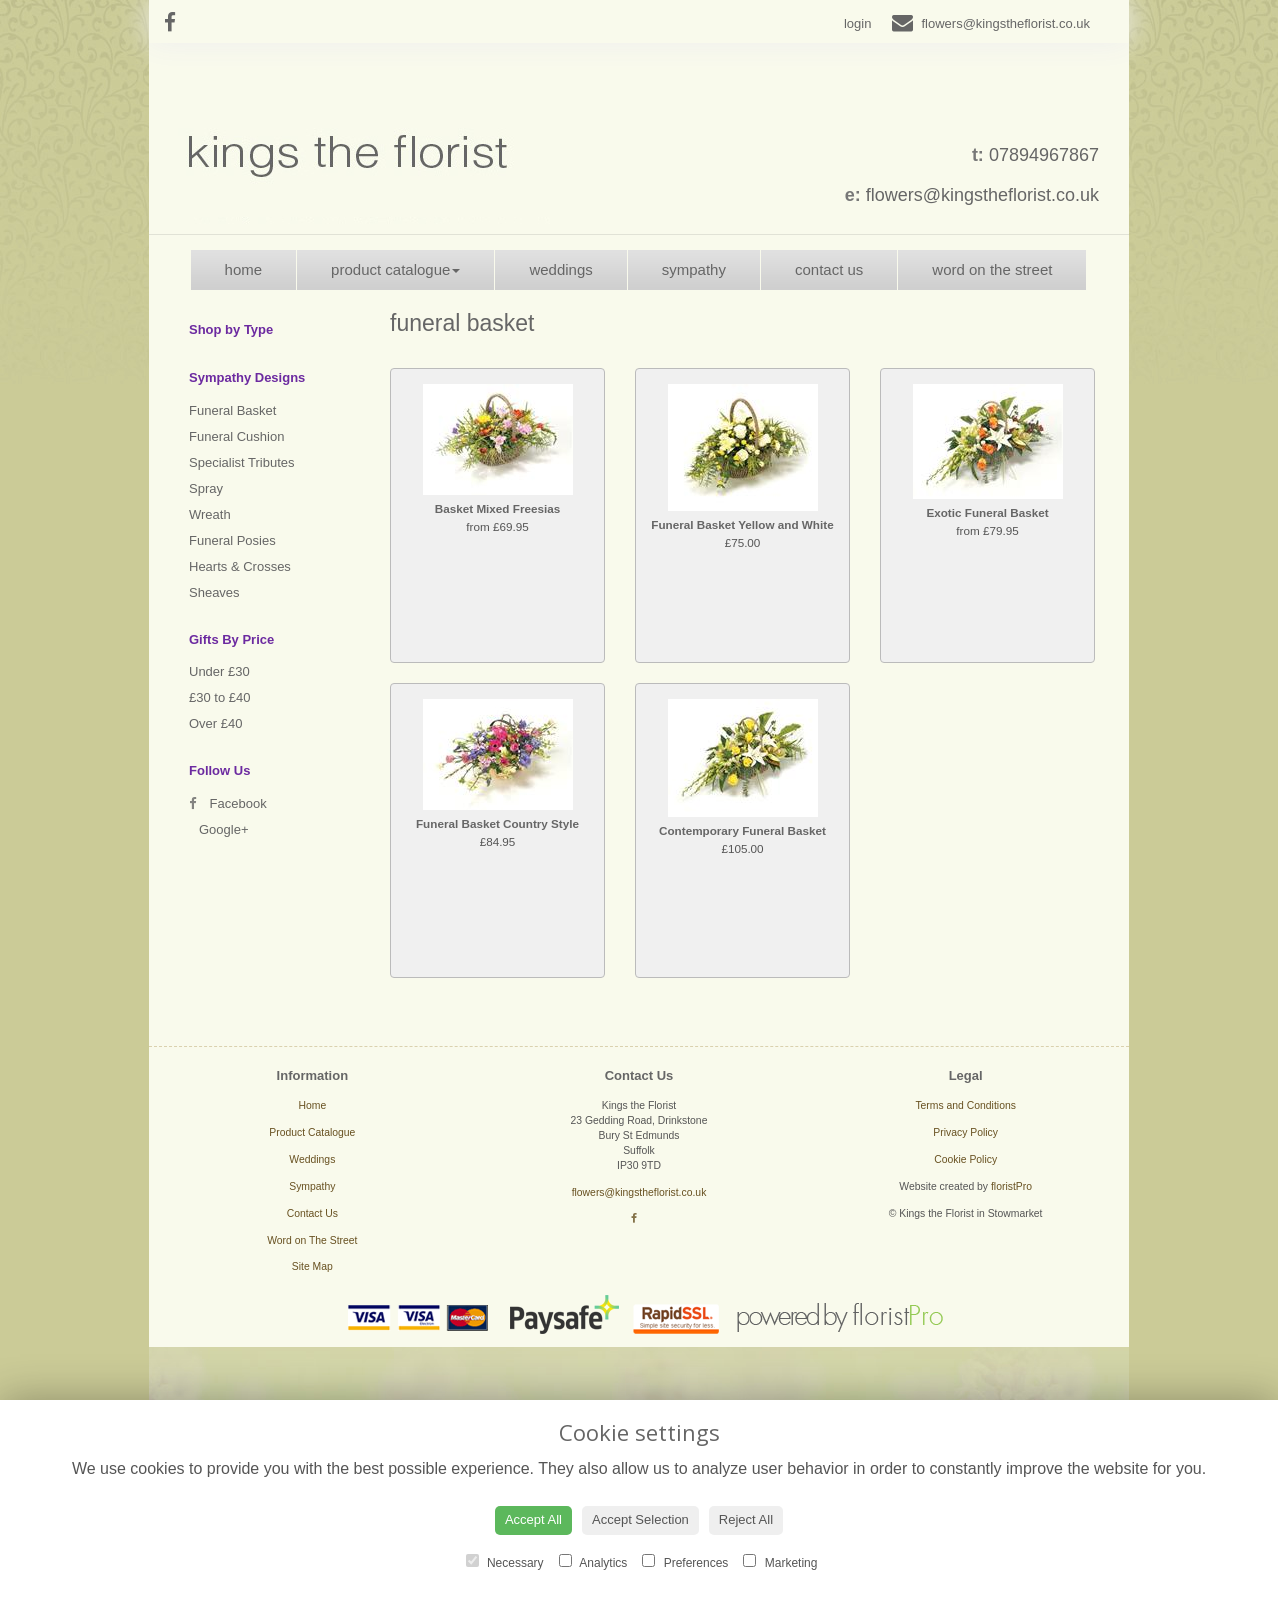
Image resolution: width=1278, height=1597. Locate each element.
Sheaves (214, 592)
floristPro (1011, 1186)
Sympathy (694, 269)
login (857, 23)
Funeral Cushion (236, 436)
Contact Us (829, 269)
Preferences (685, 1562)
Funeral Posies (232, 540)
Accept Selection (640, 1519)
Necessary (505, 1562)
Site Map (312, 1266)
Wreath (210, 514)
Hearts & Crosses (240, 566)
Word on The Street (992, 269)
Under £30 (219, 671)
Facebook (228, 803)
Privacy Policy (965, 1132)
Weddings (560, 269)
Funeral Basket (232, 410)
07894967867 (1044, 155)
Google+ (224, 829)
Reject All (746, 1519)
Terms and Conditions (965, 1105)
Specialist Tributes (242, 462)
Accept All (533, 1519)
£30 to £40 (219, 697)
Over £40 (215, 723)
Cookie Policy (965, 1159)
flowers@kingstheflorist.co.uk (982, 195)
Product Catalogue (395, 269)
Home (244, 269)
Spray (206, 488)
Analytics (593, 1562)
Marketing (780, 1562)
